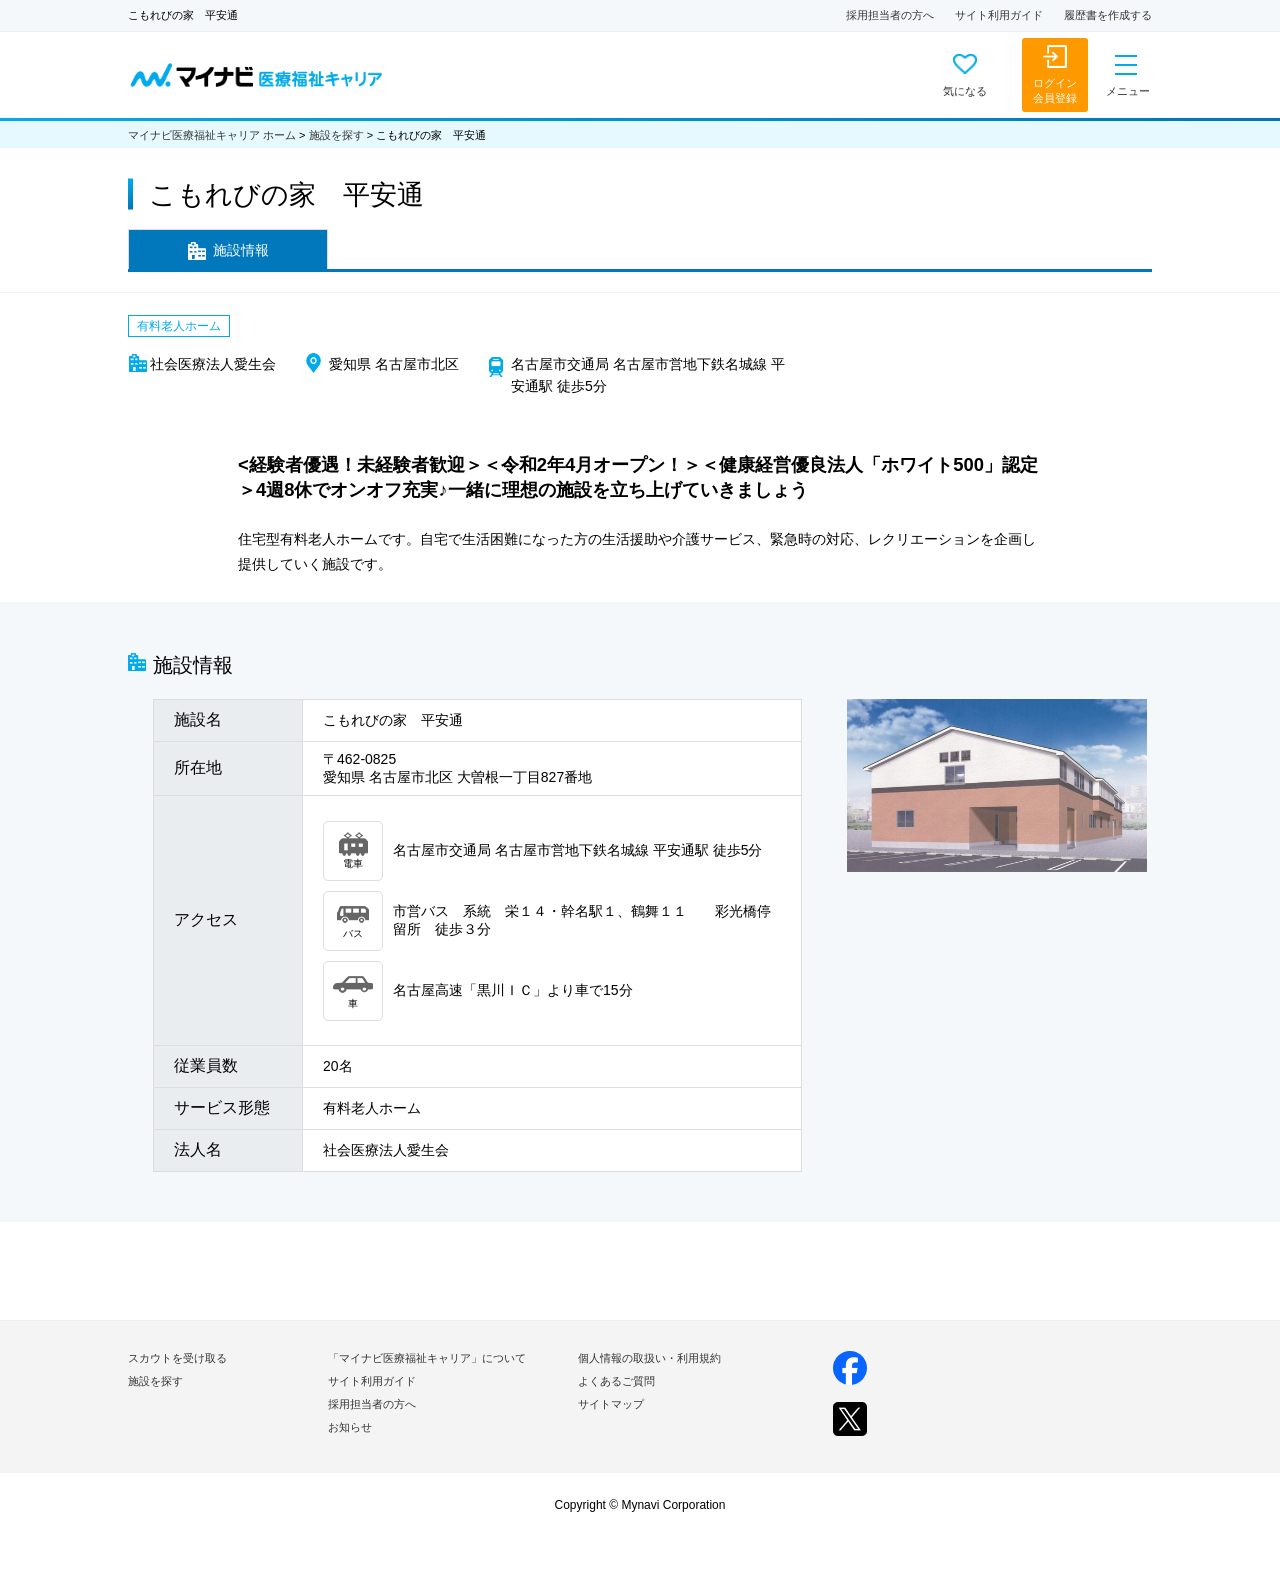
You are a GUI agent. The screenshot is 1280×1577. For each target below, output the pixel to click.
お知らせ (350, 1427)
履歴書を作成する (1108, 15)
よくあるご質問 (616, 1381)
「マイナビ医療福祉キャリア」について (427, 1358)
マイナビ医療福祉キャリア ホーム (212, 135)
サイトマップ (611, 1404)
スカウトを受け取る (177, 1358)
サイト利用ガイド (999, 15)
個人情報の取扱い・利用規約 (649, 1358)
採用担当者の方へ (890, 15)
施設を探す (336, 135)
